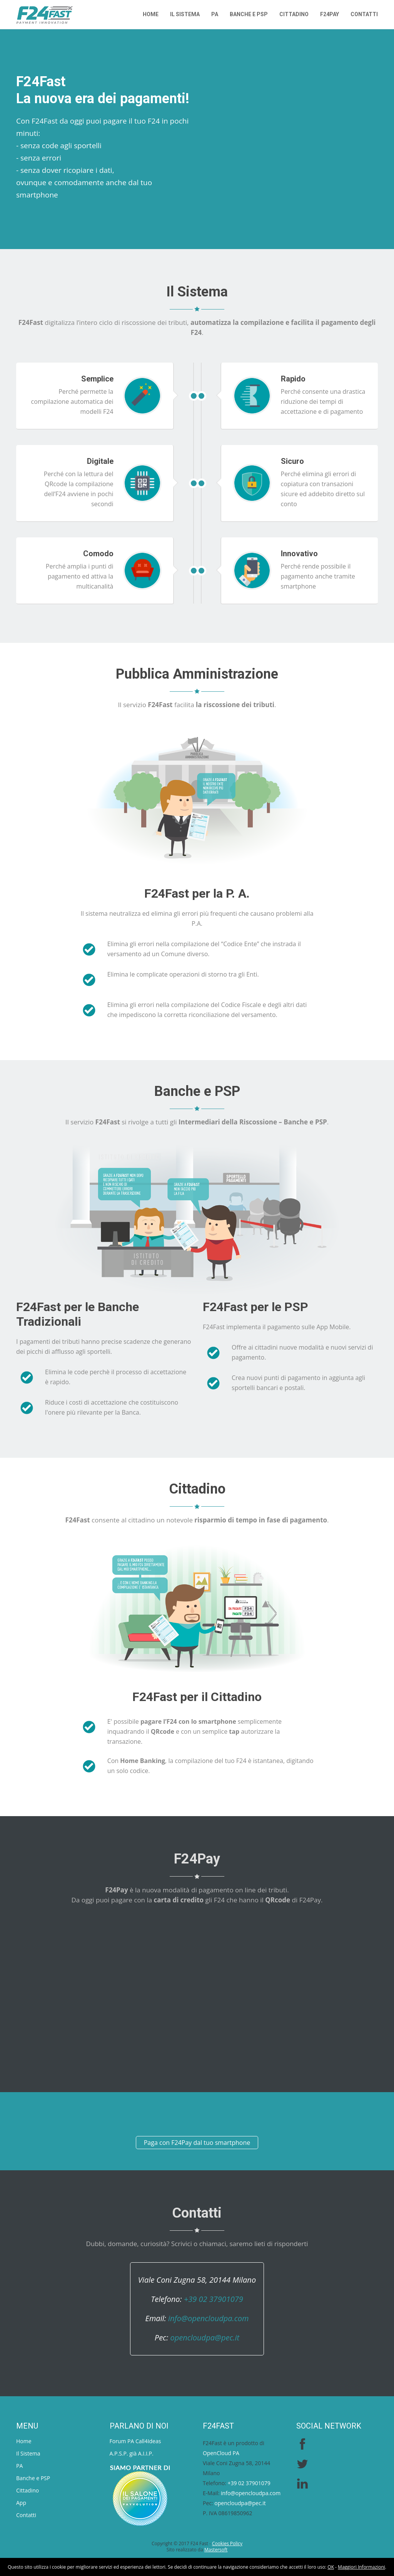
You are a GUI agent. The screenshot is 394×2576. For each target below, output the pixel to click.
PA (214, 14)
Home (151, 14)
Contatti (364, 14)
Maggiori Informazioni (361, 2567)
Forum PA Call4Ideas (135, 2441)
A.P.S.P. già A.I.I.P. (132, 2453)
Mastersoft (215, 2549)
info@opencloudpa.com (208, 2318)
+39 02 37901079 (213, 2299)
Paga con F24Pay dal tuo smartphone (197, 2142)
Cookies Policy (227, 2543)
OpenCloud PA (221, 2453)
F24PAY (329, 14)
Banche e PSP (249, 14)
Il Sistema (185, 14)
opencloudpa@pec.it (204, 2337)
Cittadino (294, 14)
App (21, 2502)
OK (330, 2567)
